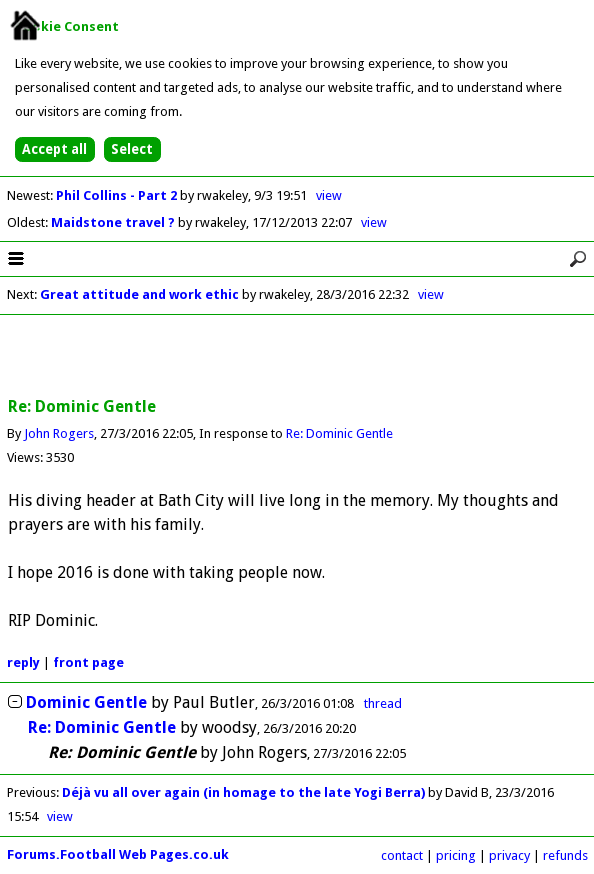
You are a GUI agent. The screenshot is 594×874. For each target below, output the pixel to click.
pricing (456, 855)
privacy (509, 855)
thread (383, 703)
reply (23, 662)
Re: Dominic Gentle (339, 433)
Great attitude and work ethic (139, 294)
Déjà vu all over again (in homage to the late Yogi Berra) (245, 792)
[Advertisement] (297, 357)
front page (88, 662)
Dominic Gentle (86, 702)
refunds (565, 855)
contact (402, 855)
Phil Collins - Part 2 (118, 195)
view (329, 195)
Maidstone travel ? (114, 222)
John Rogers (59, 433)
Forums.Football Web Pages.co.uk (118, 854)
